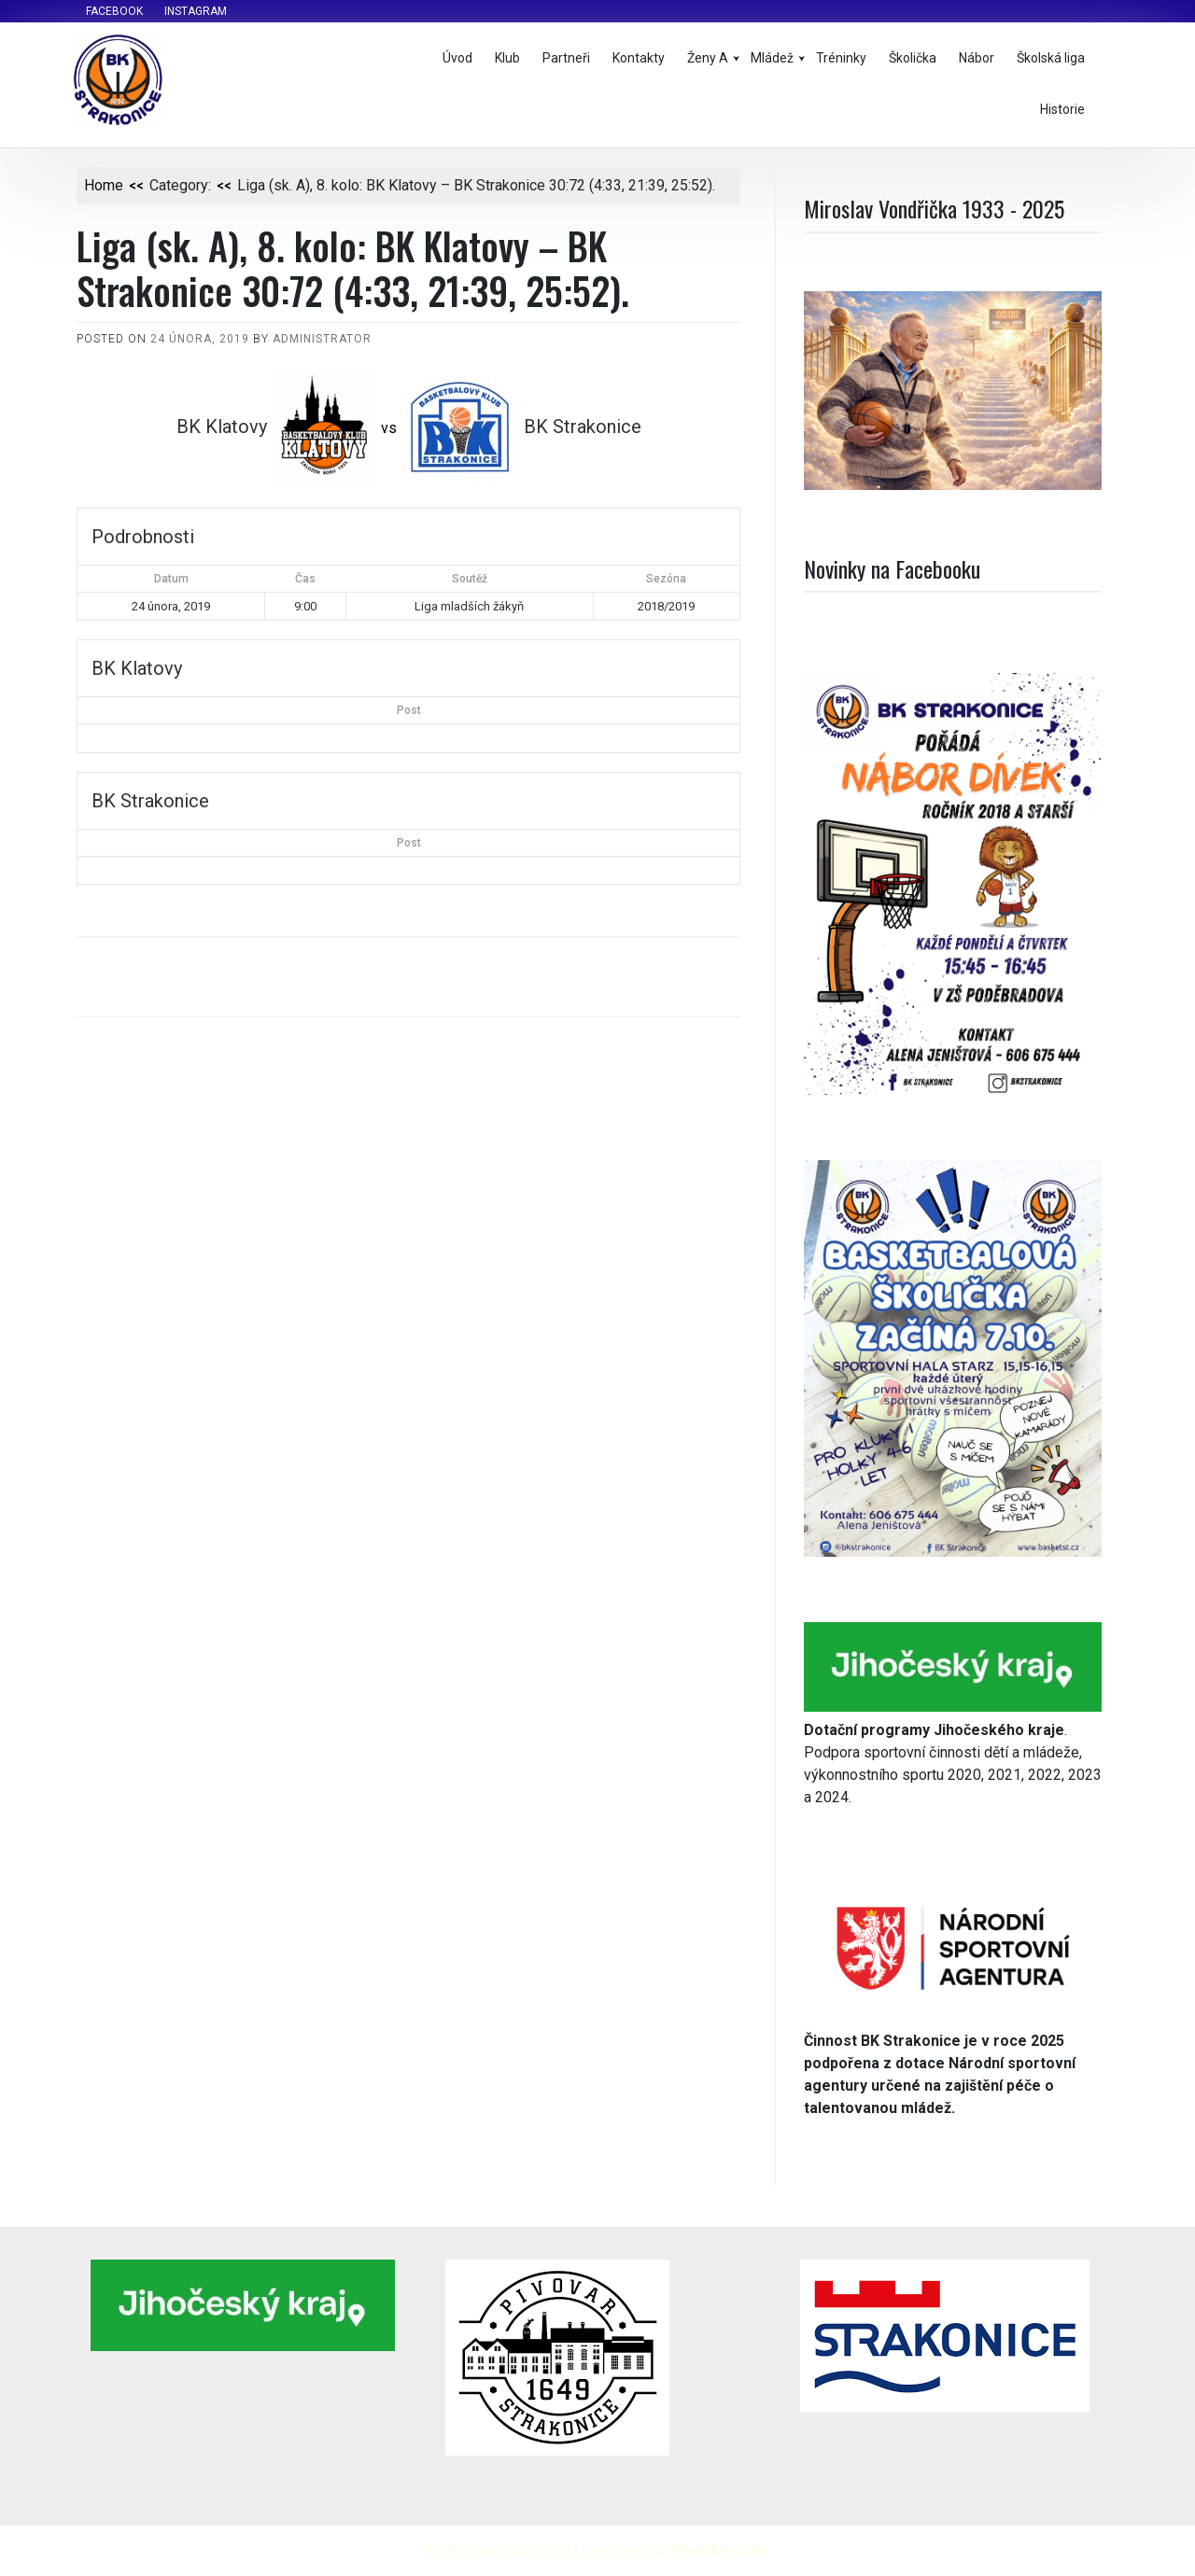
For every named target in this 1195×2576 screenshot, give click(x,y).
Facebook (114, 11)
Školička (912, 57)
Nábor (976, 57)
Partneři (566, 57)
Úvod (457, 57)
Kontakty (638, 57)
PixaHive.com (718, 2550)
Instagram (195, 11)
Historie (1062, 109)
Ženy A (707, 57)
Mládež (772, 57)
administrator (322, 338)
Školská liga (1051, 57)
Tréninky (841, 57)
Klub (507, 57)
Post (409, 710)
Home (103, 185)
